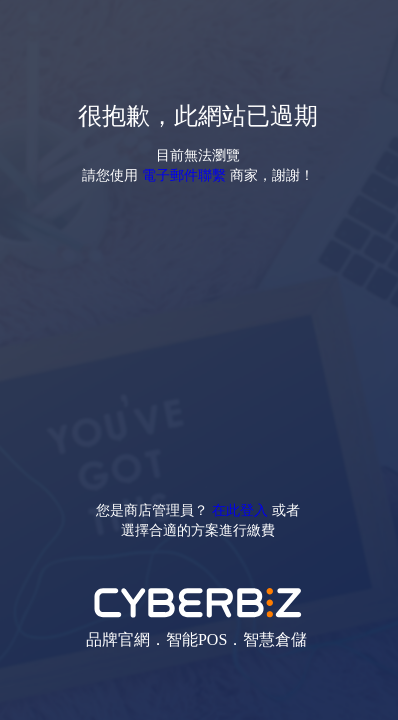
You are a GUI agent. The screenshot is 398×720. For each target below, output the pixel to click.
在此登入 (240, 509)
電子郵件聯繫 (184, 174)
